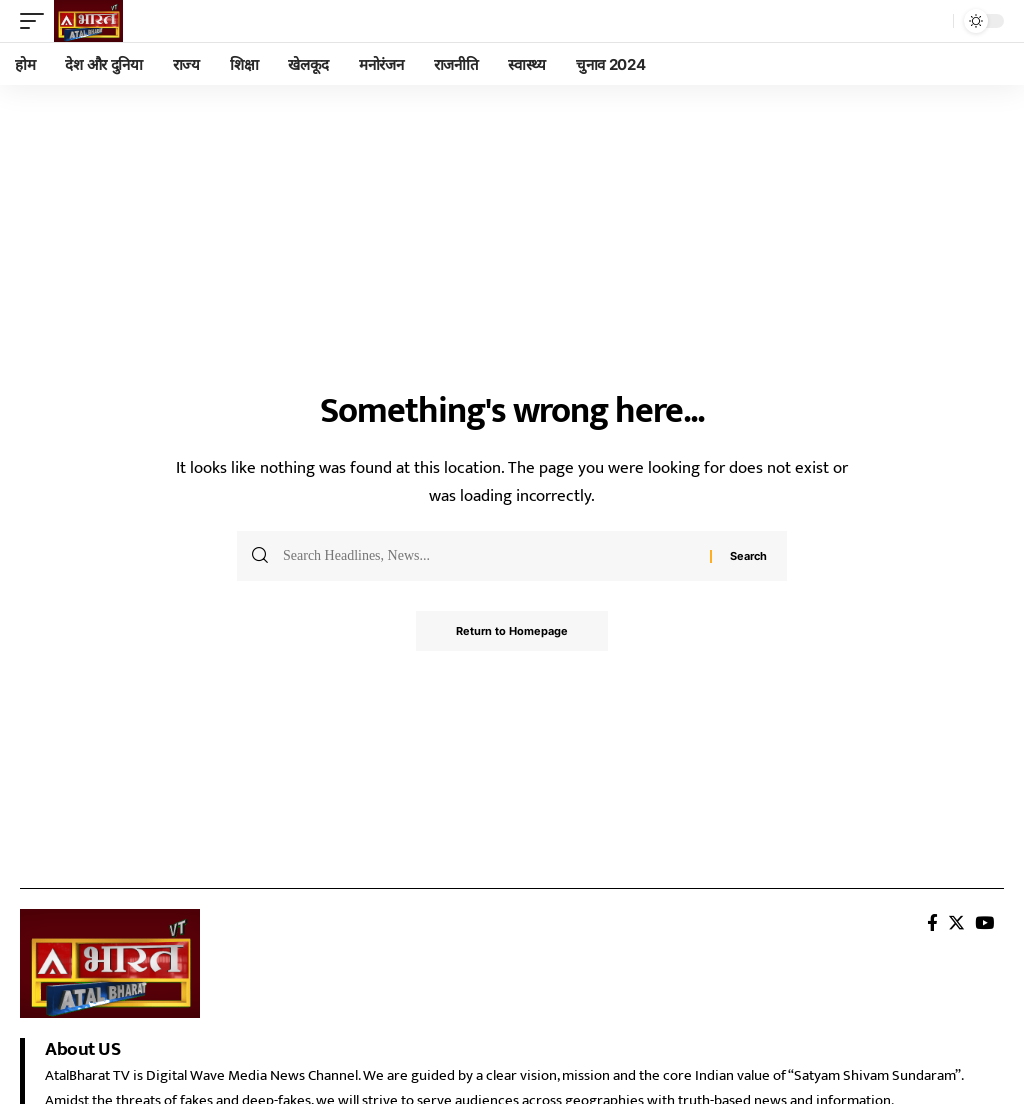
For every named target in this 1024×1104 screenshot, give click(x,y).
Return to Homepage (512, 631)
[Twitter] (956, 923)
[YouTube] (984, 923)
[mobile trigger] (37, 21)
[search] (933, 21)
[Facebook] (932, 923)
